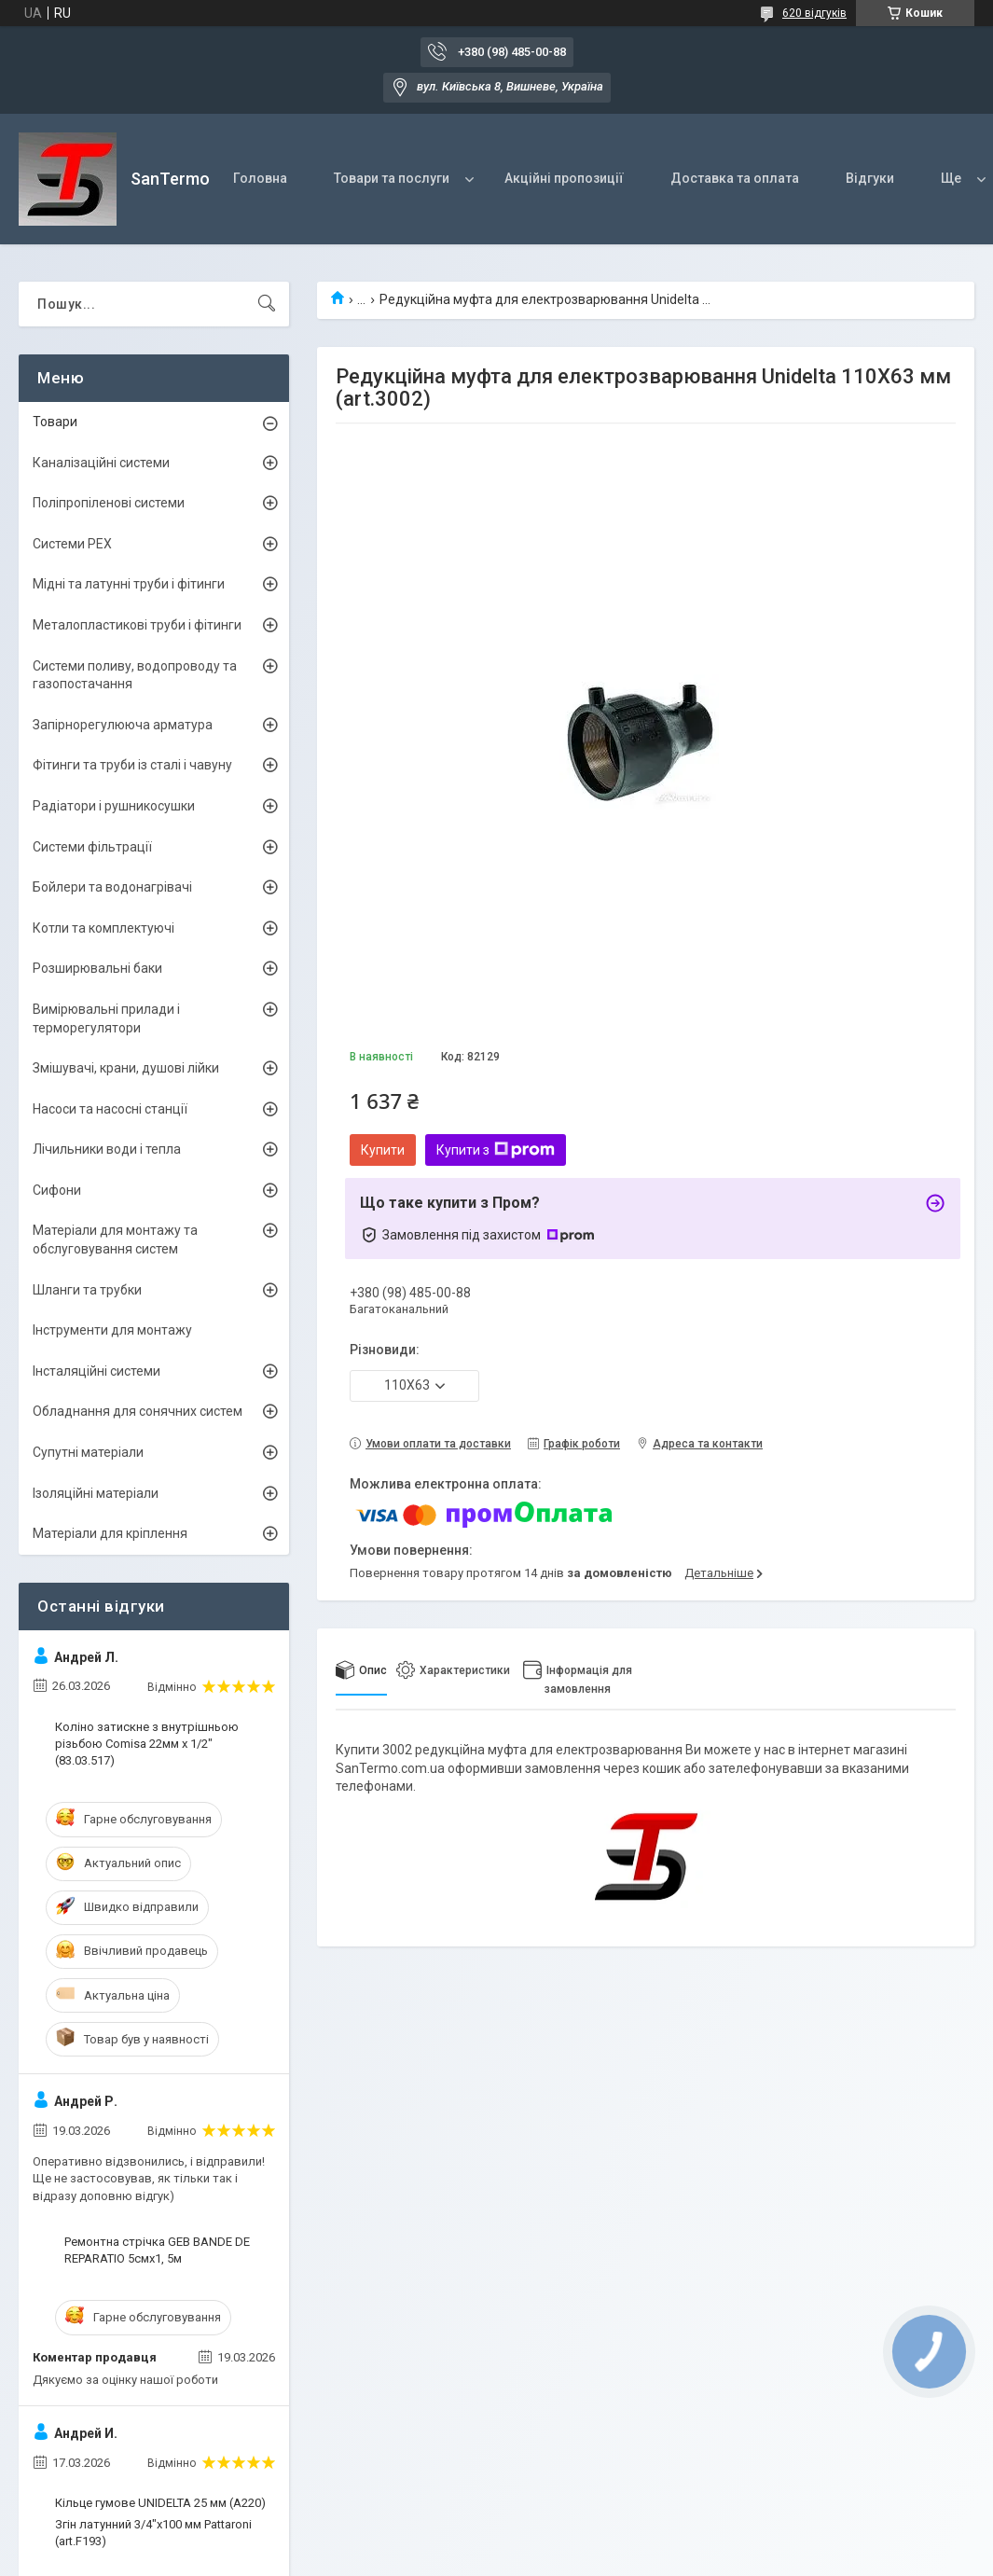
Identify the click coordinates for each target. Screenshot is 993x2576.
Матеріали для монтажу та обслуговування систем (115, 1239)
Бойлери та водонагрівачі (112, 886)
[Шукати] (266, 304)
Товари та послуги (391, 178)
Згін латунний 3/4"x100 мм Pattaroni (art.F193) (153, 2532)
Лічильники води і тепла (107, 1149)
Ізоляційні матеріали (96, 1493)
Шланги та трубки (87, 1289)
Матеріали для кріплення (110, 1533)
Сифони (57, 1190)
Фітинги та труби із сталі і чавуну (132, 764)
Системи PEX (72, 543)
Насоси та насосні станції (110, 1108)
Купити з (495, 1150)
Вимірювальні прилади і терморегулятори (106, 1018)
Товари (55, 421)
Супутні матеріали (88, 1452)
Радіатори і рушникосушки (114, 805)
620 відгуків (814, 13)
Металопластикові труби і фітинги (137, 624)
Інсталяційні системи (96, 1371)
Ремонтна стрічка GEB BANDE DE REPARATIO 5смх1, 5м (157, 2250)
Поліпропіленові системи (109, 502)
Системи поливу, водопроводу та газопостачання (135, 675)
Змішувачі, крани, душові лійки (126, 1067)
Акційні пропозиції (564, 178)
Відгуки (870, 178)
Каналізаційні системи (101, 462)
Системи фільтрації (92, 846)
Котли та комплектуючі (103, 928)
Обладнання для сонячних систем (137, 1411)
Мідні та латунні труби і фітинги (129, 583)
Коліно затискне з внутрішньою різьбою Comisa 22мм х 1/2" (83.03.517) (147, 1743)
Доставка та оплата (734, 178)
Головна (260, 178)
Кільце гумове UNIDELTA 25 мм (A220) (160, 2503)
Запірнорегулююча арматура (123, 724)
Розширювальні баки (97, 968)
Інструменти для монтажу (112, 1330)
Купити (383, 1150)
